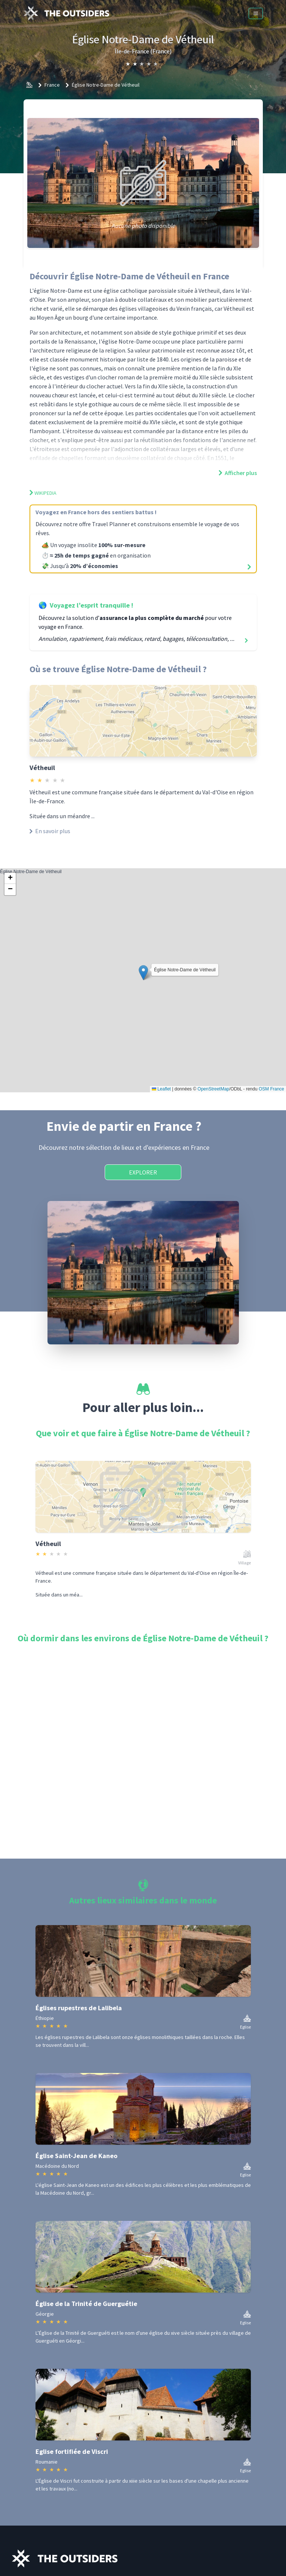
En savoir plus (50, 831)
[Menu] (256, 13)
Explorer (143, 1172)
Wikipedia (43, 493)
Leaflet (161, 1089)
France (52, 84)
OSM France (271, 1089)
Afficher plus (238, 473)
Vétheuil (42, 767)
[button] (143, 972)
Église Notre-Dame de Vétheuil (105, 84)
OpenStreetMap (213, 1089)
